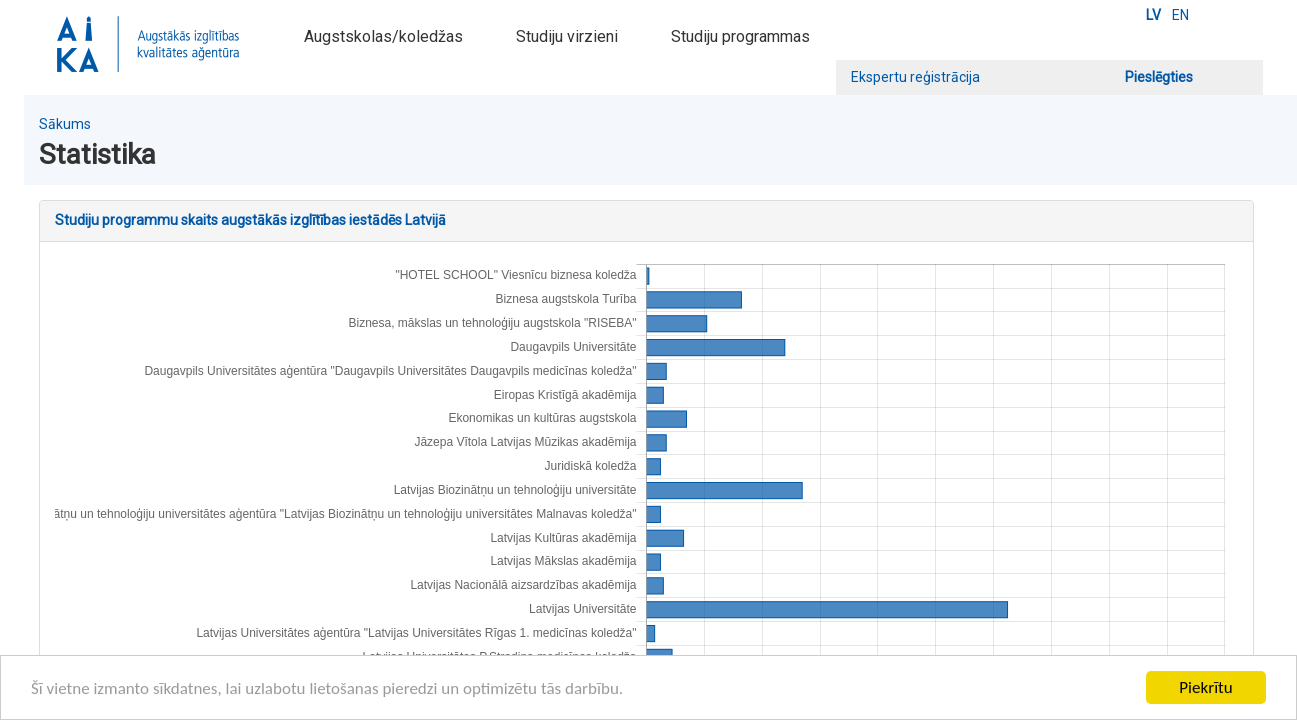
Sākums (65, 124)
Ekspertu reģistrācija (915, 77)
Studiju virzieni (567, 36)
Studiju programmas (740, 36)
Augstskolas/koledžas (383, 36)
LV (1153, 15)
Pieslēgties (1159, 77)
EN (1180, 15)
